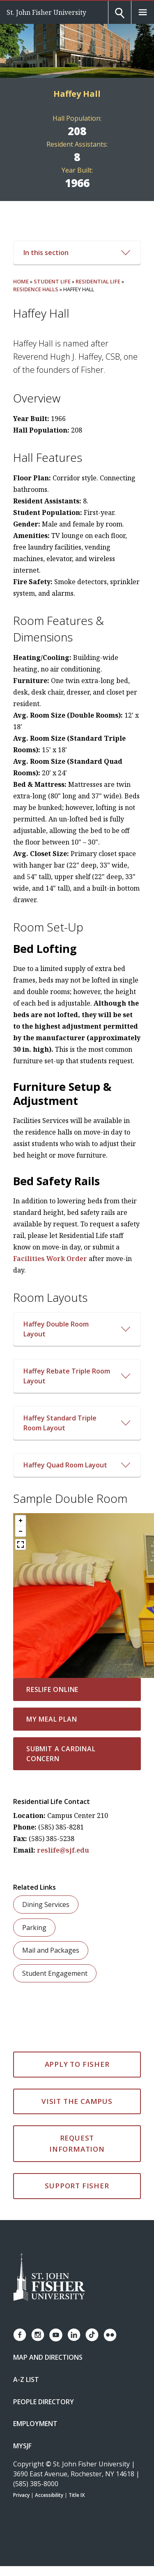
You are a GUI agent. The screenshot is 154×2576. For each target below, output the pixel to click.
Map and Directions (48, 2357)
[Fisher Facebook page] (19, 2334)
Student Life (52, 281)
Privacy (21, 2495)
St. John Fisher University (46, 12)
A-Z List (26, 2379)
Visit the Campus (77, 2101)
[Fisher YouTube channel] (55, 2335)
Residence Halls (35, 289)
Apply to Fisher (77, 2064)
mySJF (22, 2445)
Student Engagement (54, 1973)
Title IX (77, 2495)
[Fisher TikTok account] (92, 2334)
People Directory (43, 2401)
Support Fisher (77, 2185)
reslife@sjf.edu (63, 1850)
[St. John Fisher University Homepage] (49, 2277)
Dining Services (45, 1904)
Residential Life (98, 281)
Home (21, 281)
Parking (34, 1927)
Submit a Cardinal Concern (61, 1753)
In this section (77, 252)
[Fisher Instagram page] (37, 2334)
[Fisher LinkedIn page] (73, 2334)
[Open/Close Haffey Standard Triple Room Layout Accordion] (77, 1422)
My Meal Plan (51, 1719)
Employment (35, 2423)
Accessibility (49, 2495)
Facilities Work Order (50, 1258)
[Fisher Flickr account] (110, 2335)
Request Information (77, 2143)
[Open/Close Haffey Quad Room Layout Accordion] (77, 1464)
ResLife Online (52, 1689)
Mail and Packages (50, 1950)
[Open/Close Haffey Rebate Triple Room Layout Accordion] (77, 1375)
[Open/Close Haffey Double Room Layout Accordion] (77, 1329)
